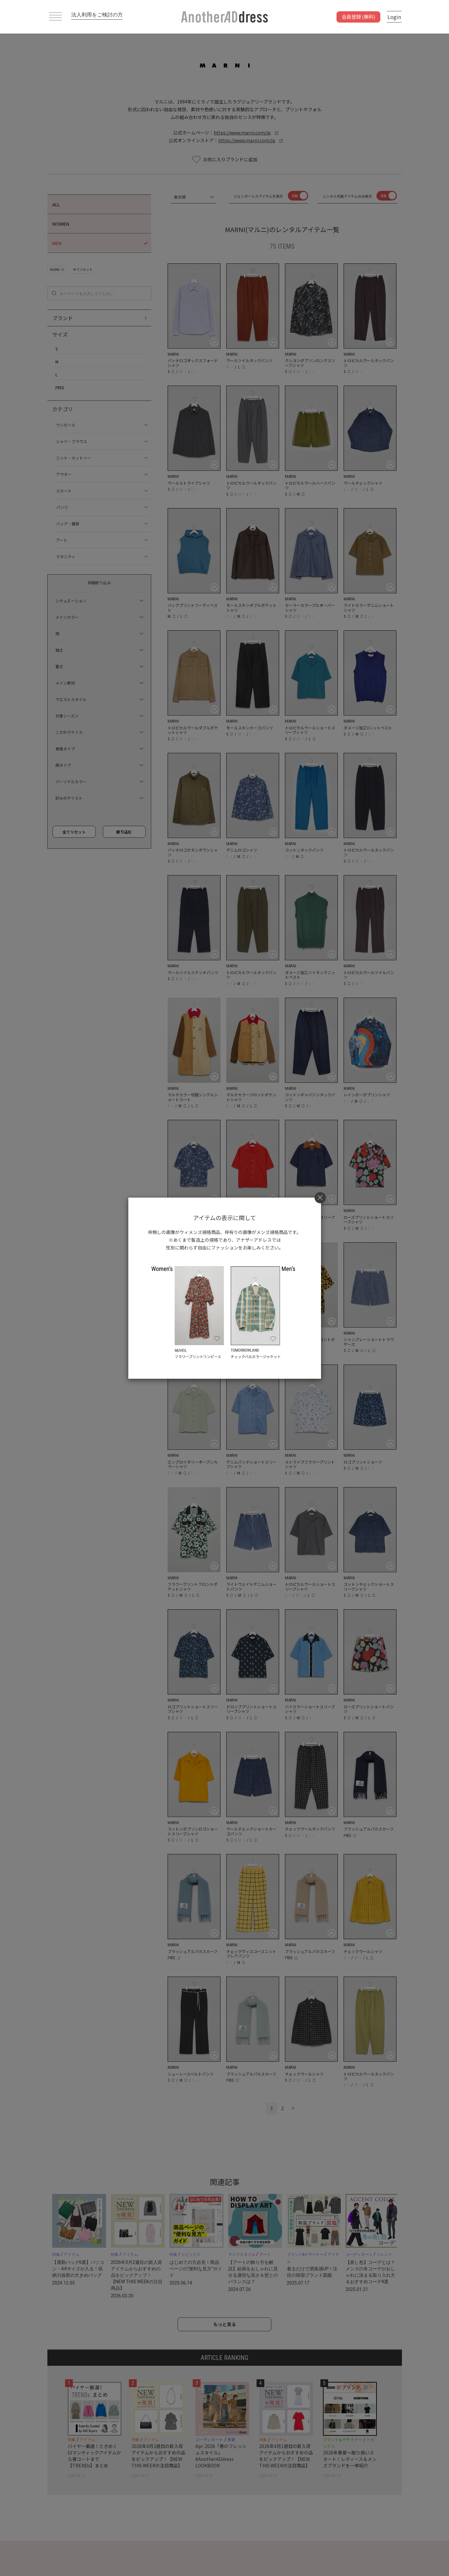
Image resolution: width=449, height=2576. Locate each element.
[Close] (320, 1197)
